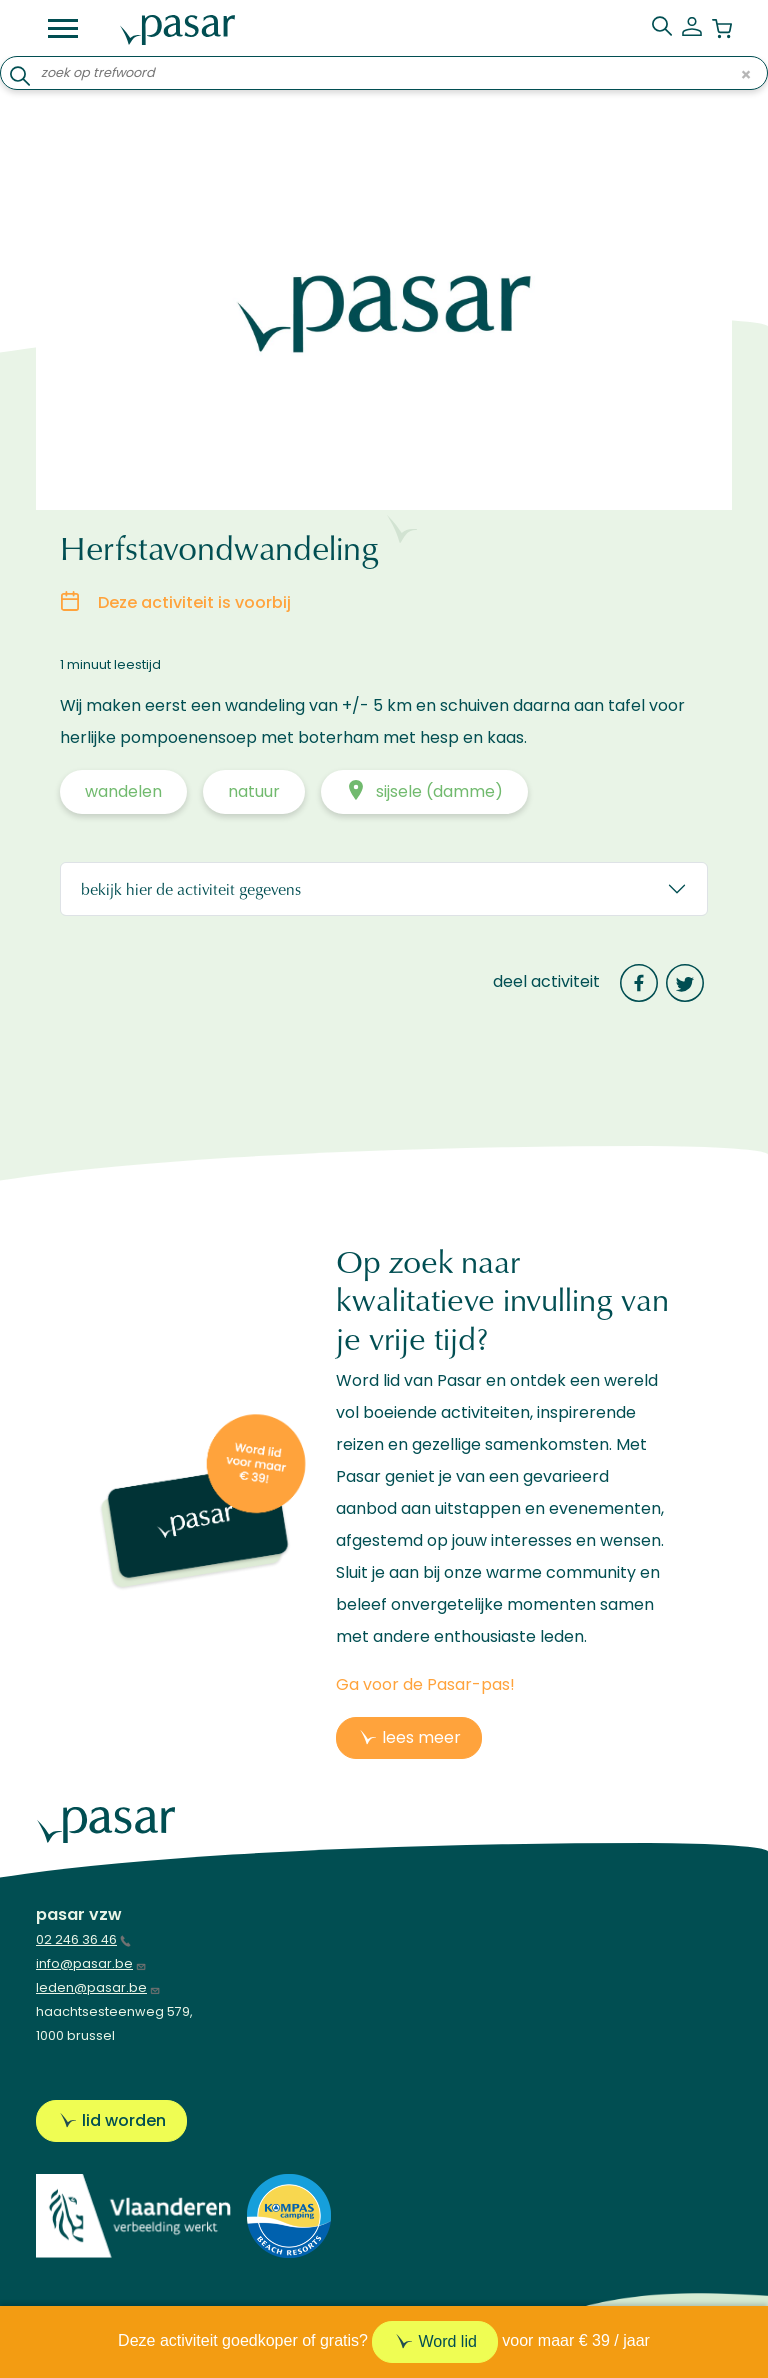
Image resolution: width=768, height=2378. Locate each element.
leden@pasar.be (98, 1987)
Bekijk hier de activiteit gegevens (191, 888)
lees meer (421, 1737)
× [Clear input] (746, 73)
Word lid (447, 2341)
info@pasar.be (91, 1963)
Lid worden (124, 2120)
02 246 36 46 (83, 1939)
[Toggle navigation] (63, 28)
